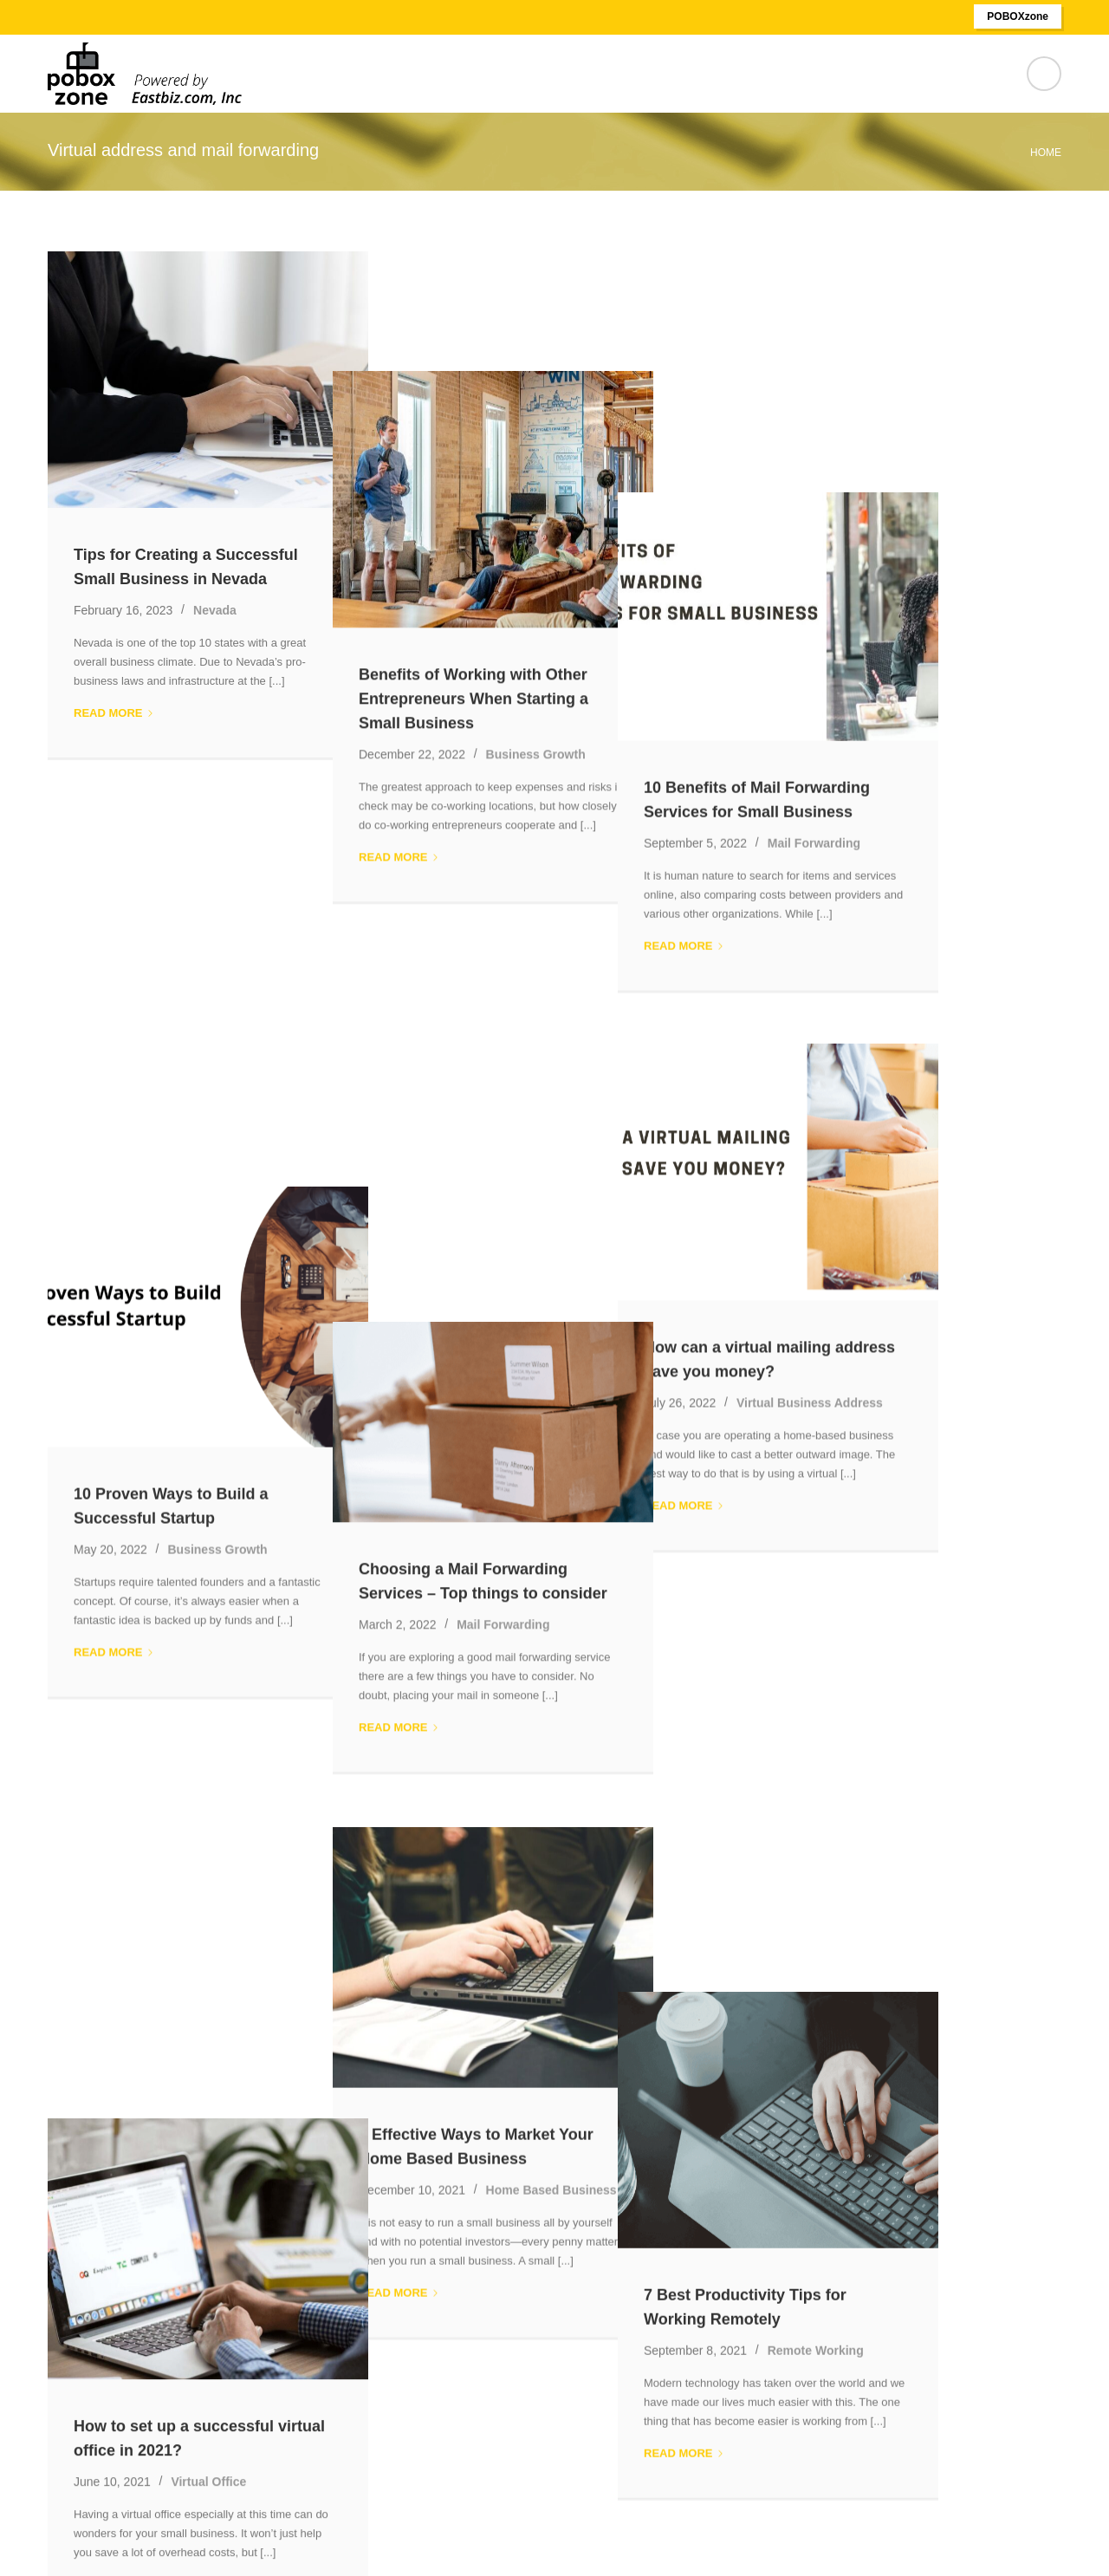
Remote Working (939, 1668)
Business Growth (597, 634)
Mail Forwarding (937, 602)
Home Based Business (613, 1649)
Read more (114, 713)
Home (1045, 152)
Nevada (215, 610)
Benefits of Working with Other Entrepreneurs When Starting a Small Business (535, 579)
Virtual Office (208, 1685)
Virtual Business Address (932, 1135)
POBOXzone (1017, 16)
